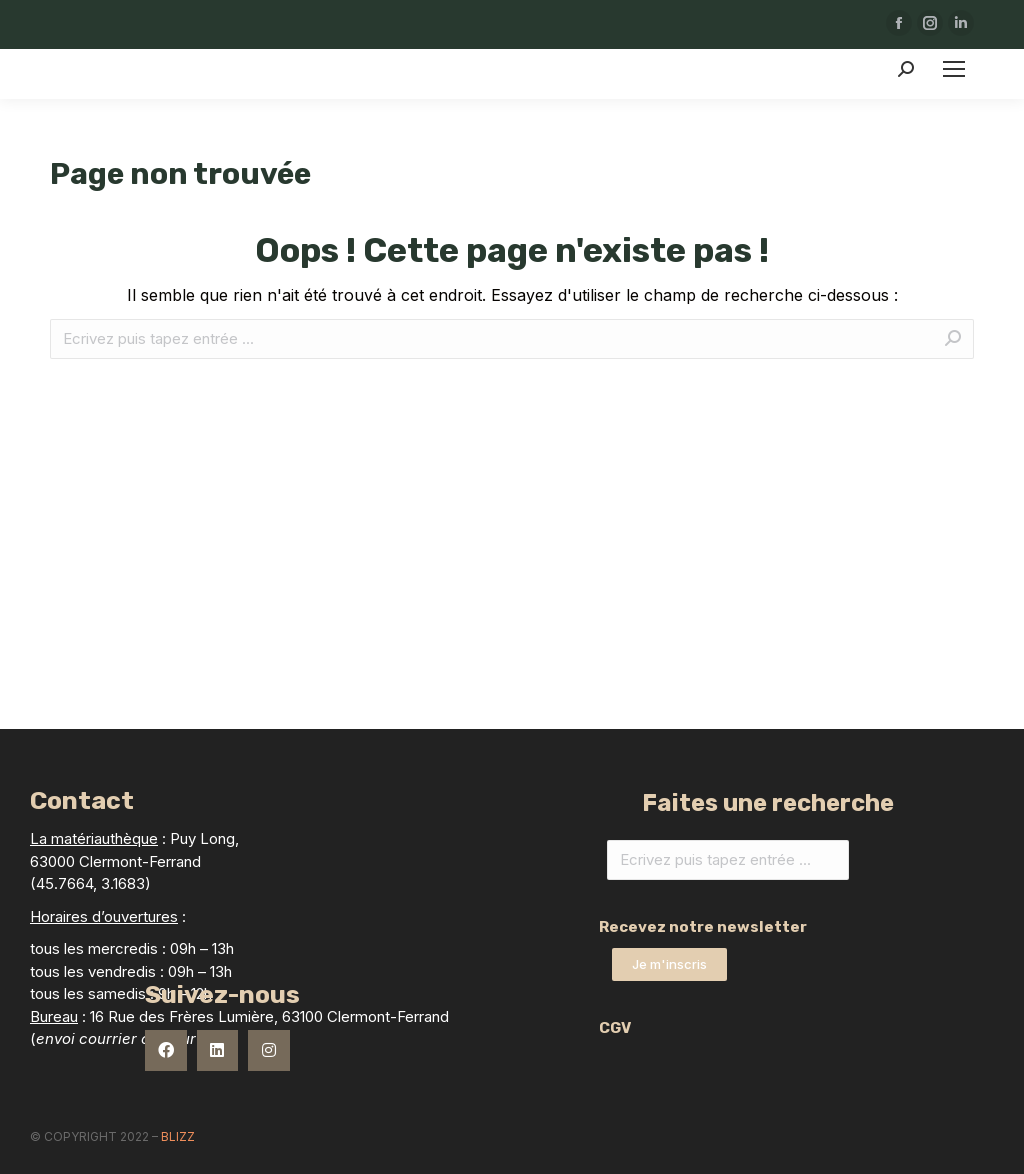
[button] (669, 964)
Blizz (178, 1136)
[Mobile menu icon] (954, 69)
